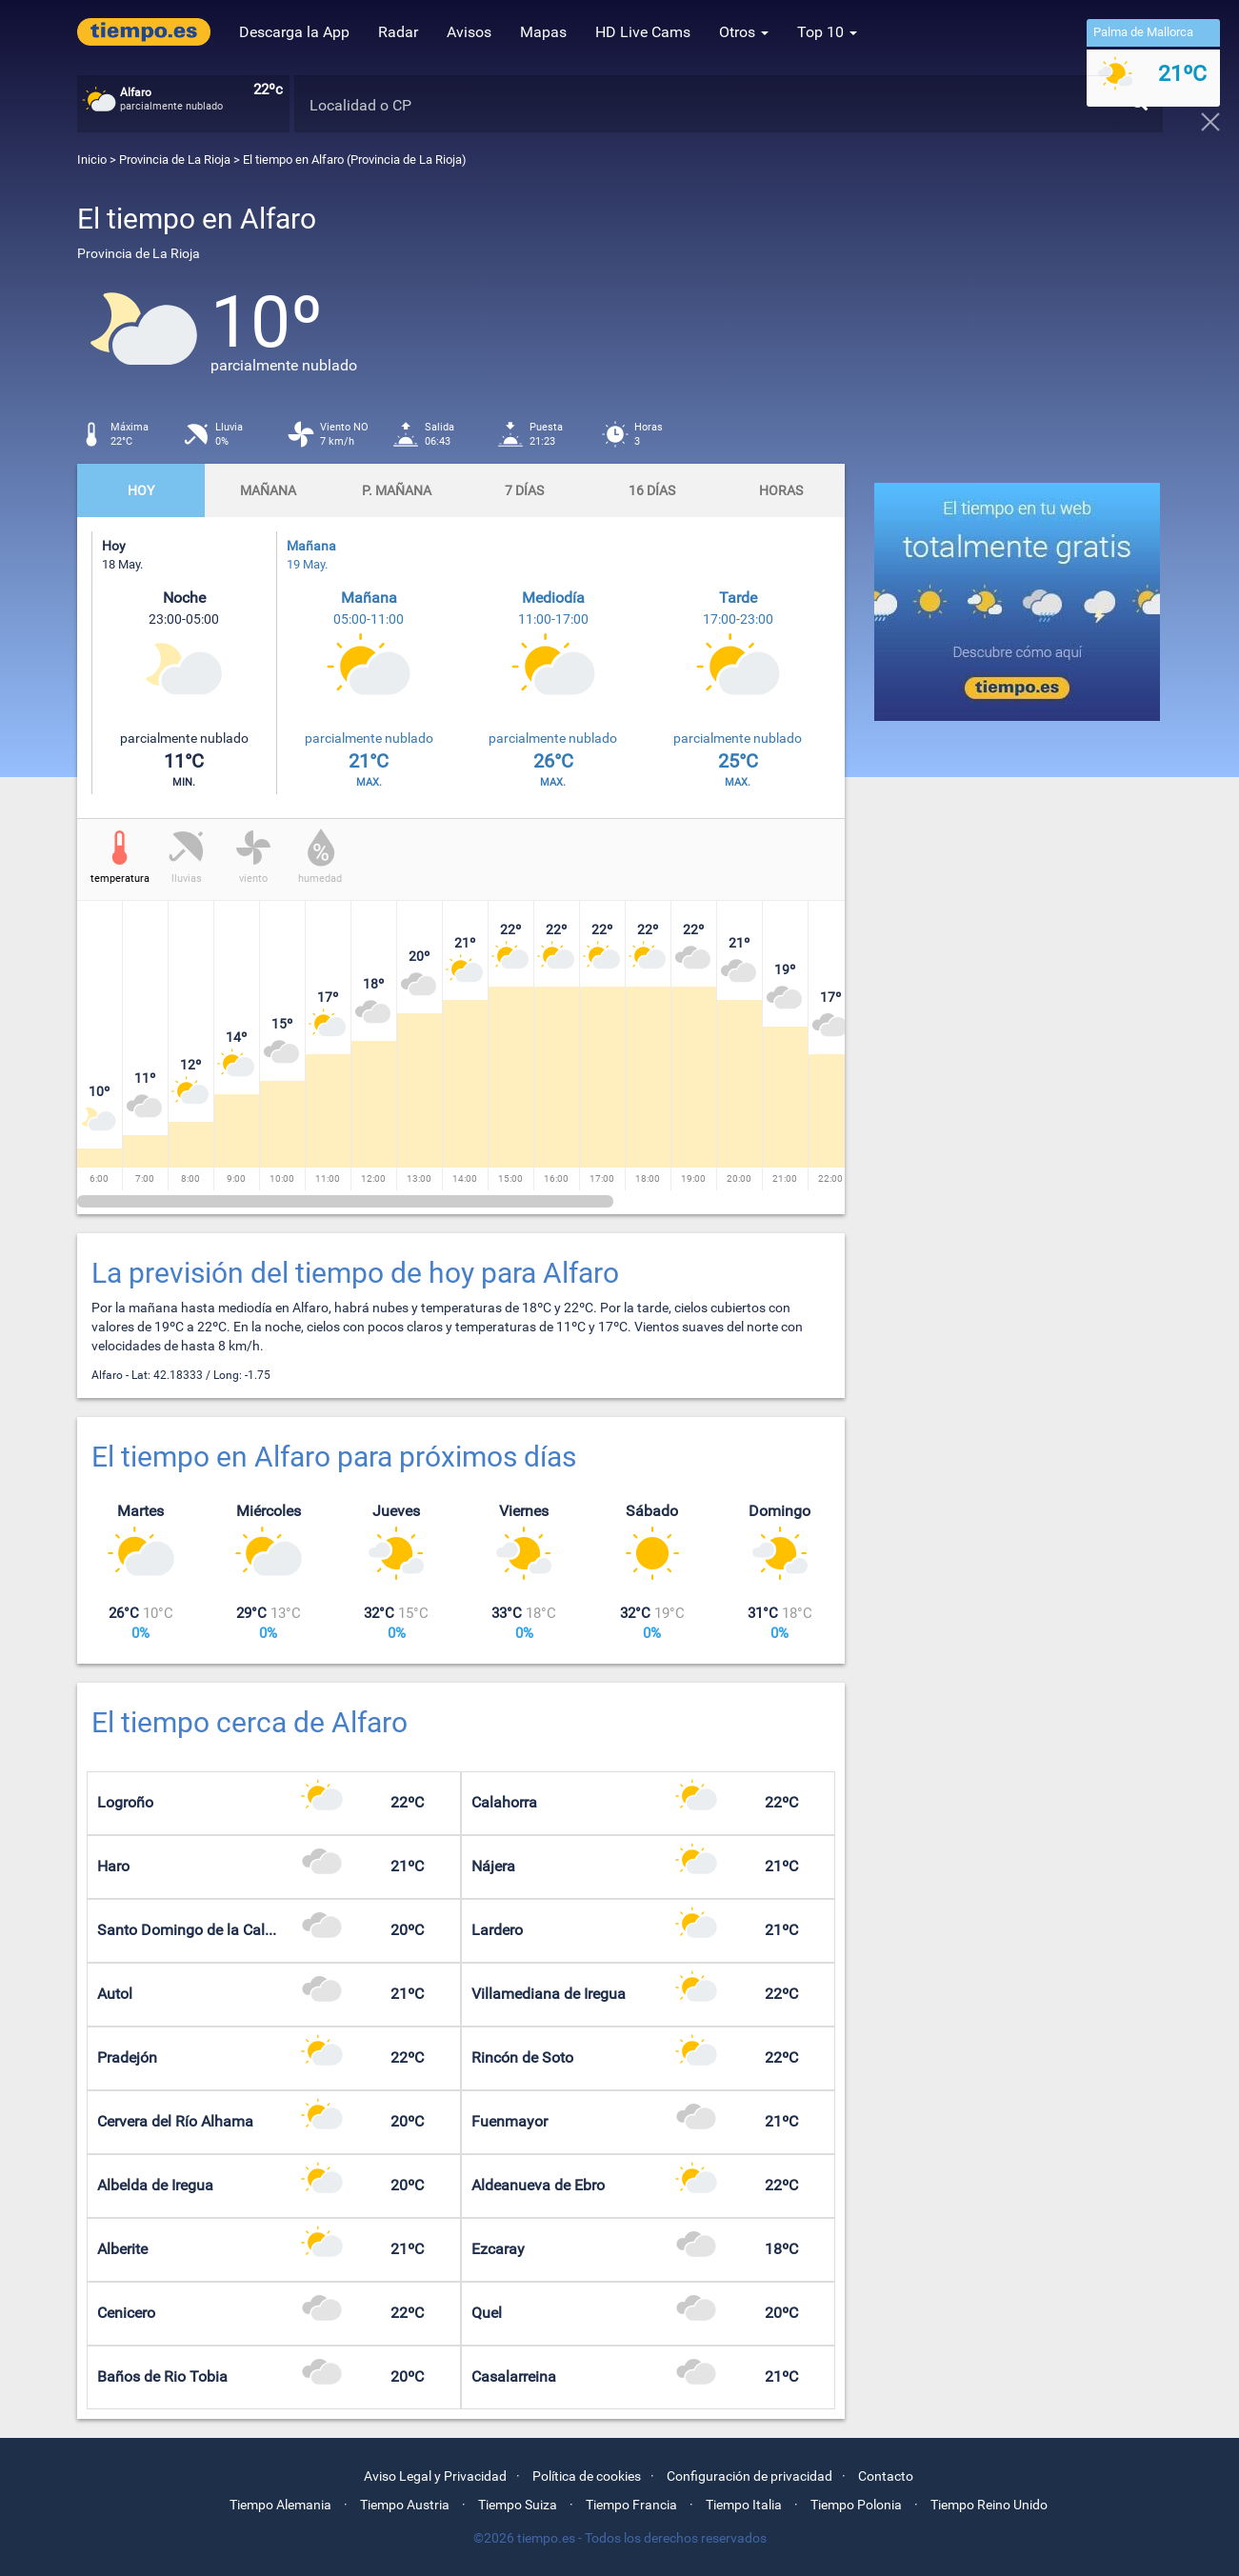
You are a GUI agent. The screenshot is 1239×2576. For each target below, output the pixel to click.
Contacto (885, 2476)
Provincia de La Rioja (176, 159)
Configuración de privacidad (749, 2476)
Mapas (543, 32)
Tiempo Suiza (517, 2504)
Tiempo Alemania (280, 2504)
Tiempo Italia (744, 2504)
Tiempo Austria (405, 2504)
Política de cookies (586, 2476)
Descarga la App (294, 32)
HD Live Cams (642, 32)
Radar (398, 32)
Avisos (469, 32)
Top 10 (827, 32)
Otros (744, 32)
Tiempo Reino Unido (989, 2504)
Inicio (92, 159)
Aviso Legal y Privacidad (435, 2476)
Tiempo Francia (631, 2504)
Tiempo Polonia (856, 2504)
